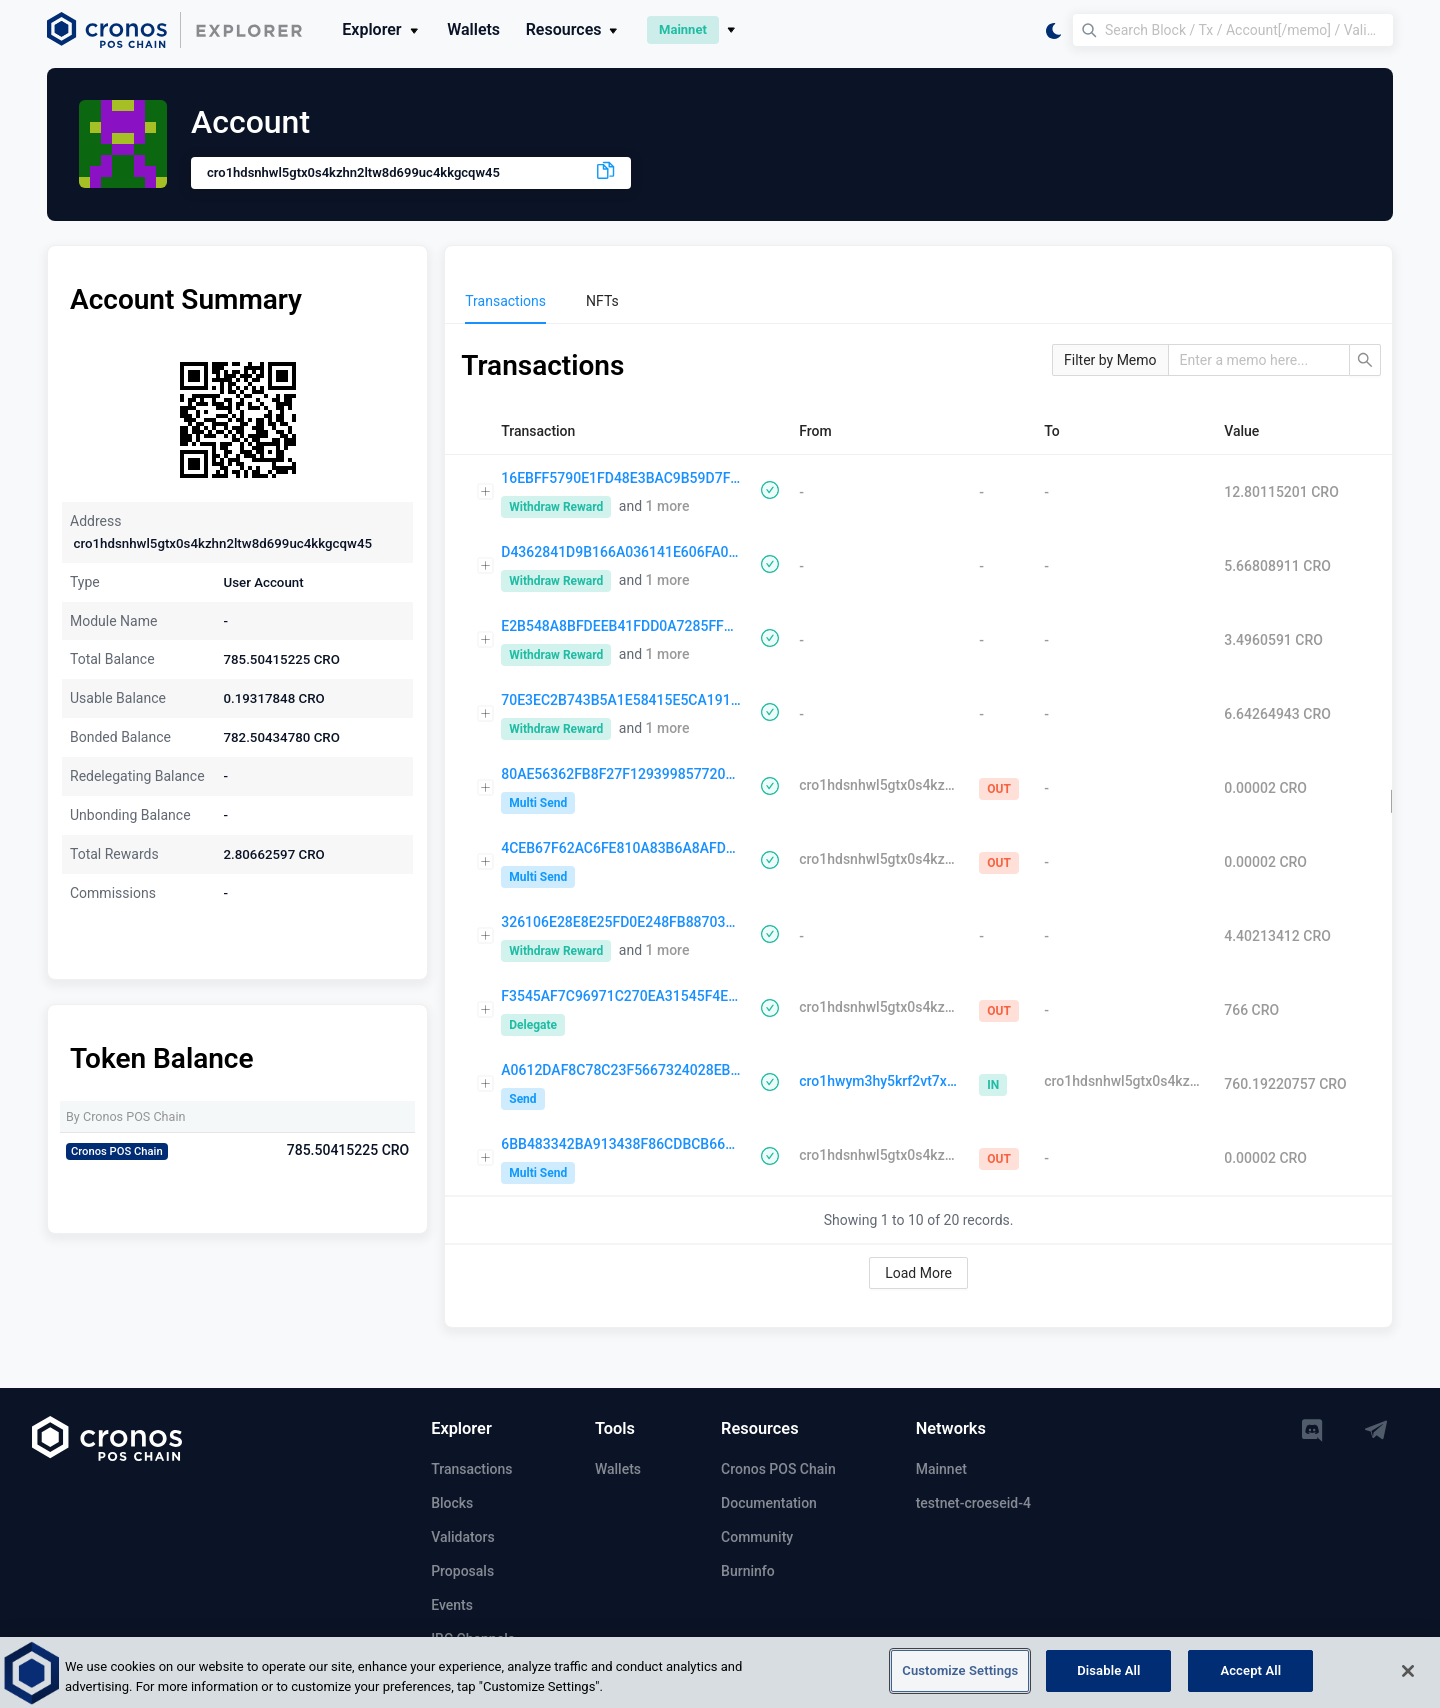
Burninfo (748, 1571)
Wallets (473, 29)
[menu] (918, 301)
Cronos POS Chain (778, 1469)
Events (452, 1605)
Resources (574, 29)
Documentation (769, 1503)
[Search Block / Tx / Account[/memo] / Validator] (1233, 30)
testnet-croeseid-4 (973, 1503)
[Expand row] (486, 492)
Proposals (462, 1571)
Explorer (381, 29)
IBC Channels (473, 1639)
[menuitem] (505, 301)
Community (757, 1537)
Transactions (471, 1469)
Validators (462, 1537)
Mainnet (941, 1469)
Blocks (452, 1503)
